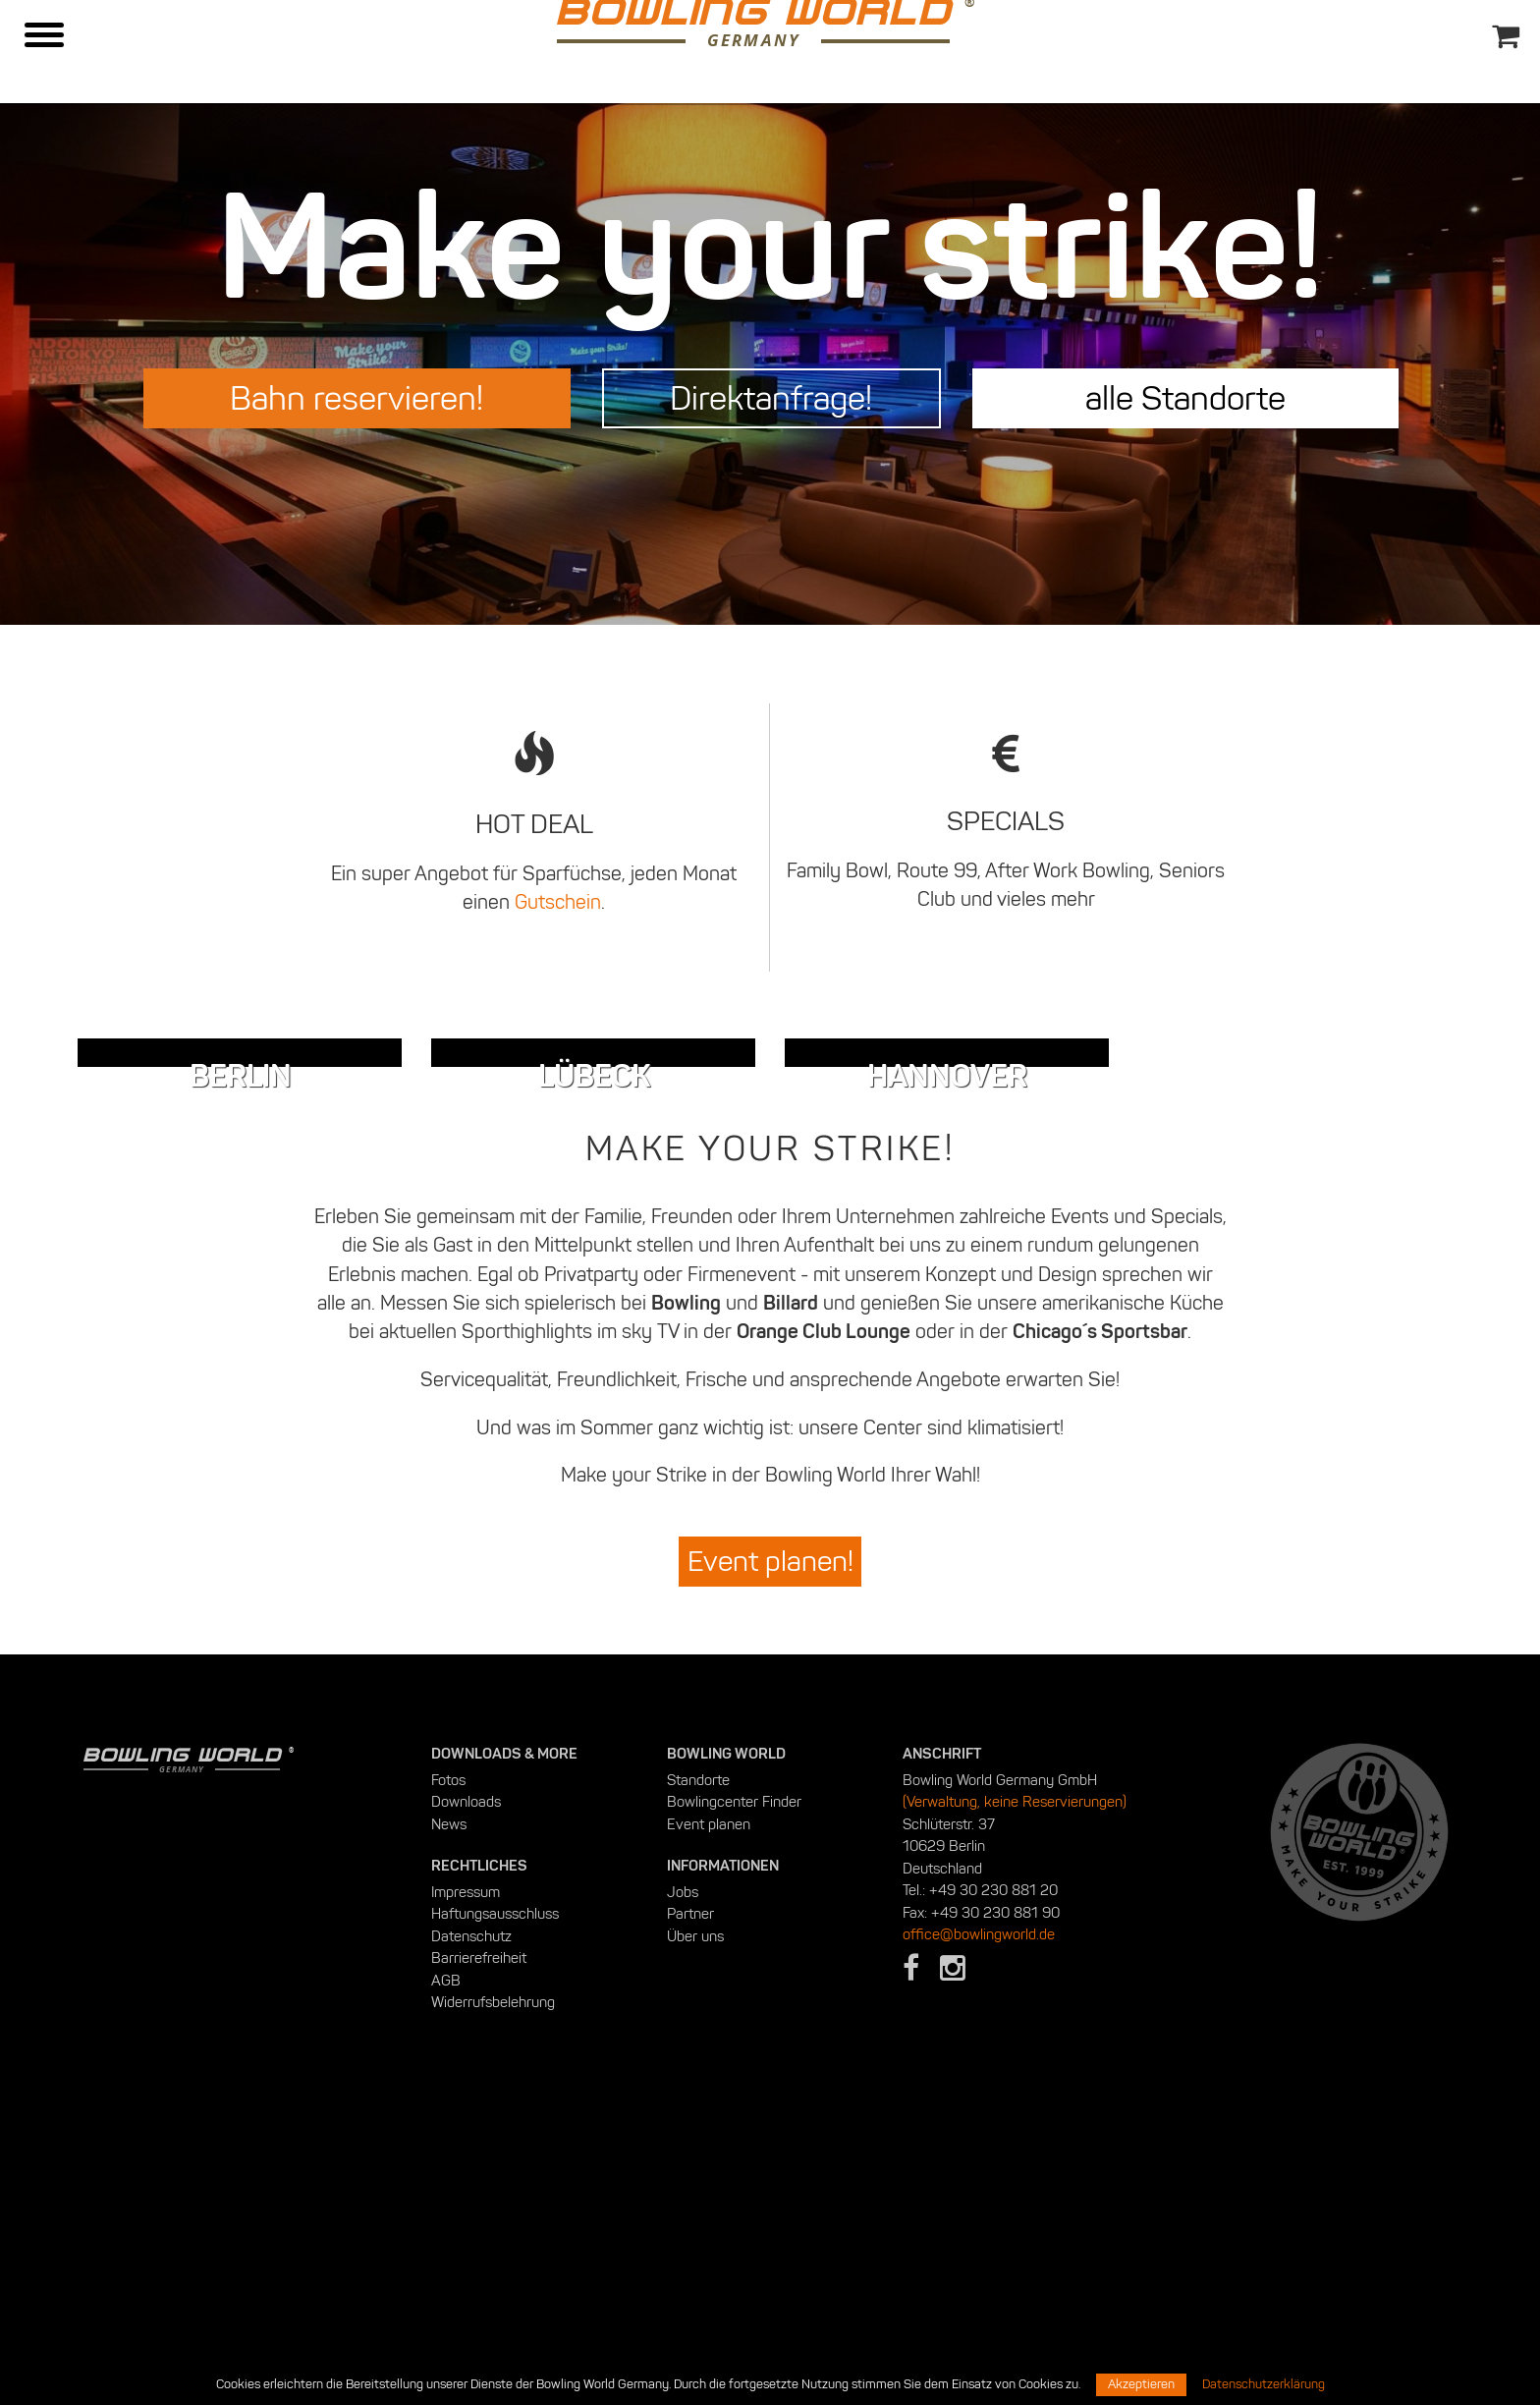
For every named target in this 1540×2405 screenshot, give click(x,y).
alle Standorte (1185, 398)
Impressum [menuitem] (465, 2187)
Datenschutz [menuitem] (471, 2231)
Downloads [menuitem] (466, 2097)
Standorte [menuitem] (698, 2075)
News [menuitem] (449, 2119)
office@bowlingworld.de (979, 2230)
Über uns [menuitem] (695, 2231)
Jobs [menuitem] (682, 2187)
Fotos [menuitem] (448, 2075)
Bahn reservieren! (356, 398)
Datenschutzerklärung (1263, 2384)
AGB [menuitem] (446, 2275)
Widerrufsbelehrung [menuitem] (493, 2298)
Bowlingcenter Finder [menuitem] (734, 2097)
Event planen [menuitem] (708, 2119)
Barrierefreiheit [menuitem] (478, 2254)
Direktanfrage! (771, 398)
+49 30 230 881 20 (993, 2186)
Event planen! (770, 1856)
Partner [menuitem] (690, 2209)
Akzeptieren (1141, 2384)
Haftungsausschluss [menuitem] (495, 2209)
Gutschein (558, 902)
